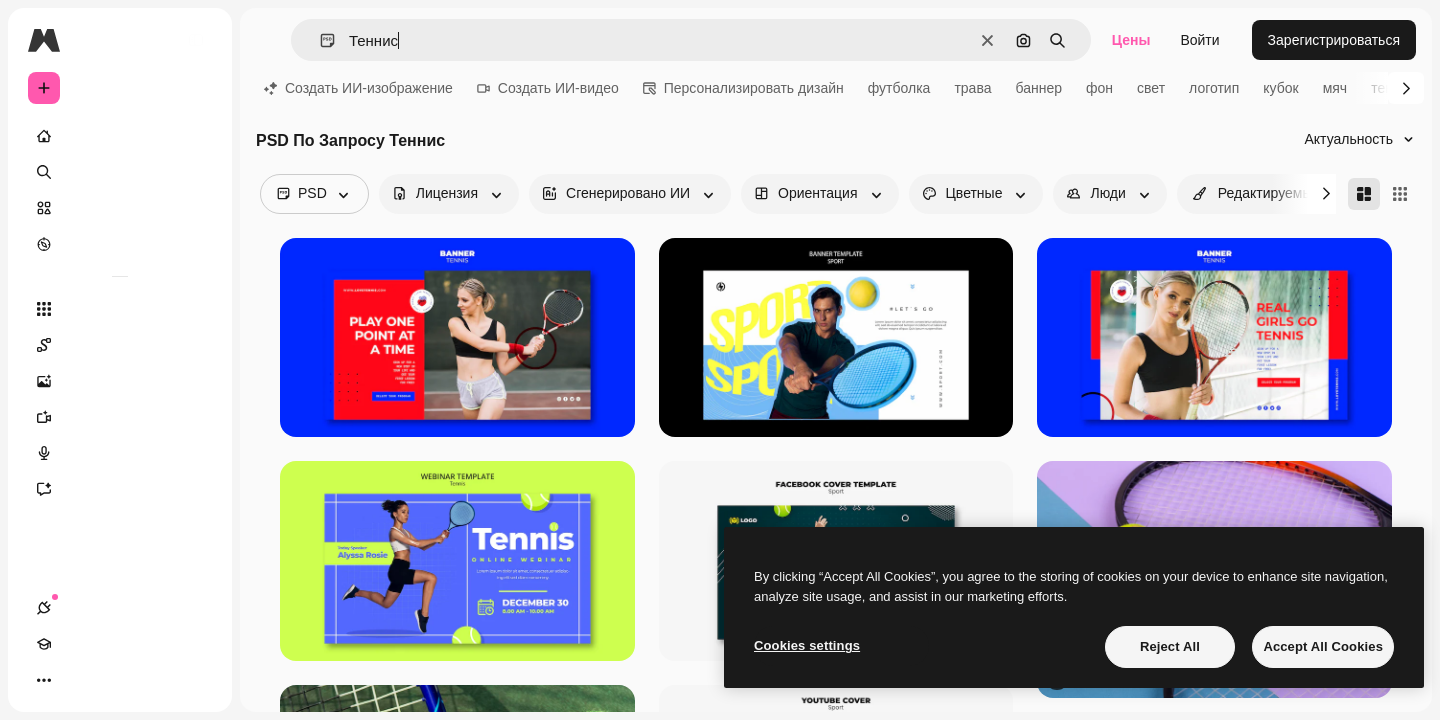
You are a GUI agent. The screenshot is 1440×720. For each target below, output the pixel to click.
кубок (1280, 88)
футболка (899, 88)
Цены (1131, 40)
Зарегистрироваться (1334, 40)
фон (1099, 88)
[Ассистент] (120, 489)
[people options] (1109, 194)
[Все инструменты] (120, 309)
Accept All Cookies (1323, 646)
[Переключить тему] (116, 680)
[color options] (976, 194)
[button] (319, 40)
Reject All (1170, 646)
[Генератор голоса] (120, 453)
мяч (1335, 88)
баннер (1038, 88)
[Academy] (80, 680)
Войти (1199, 40)
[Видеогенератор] (120, 417)
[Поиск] (120, 172)
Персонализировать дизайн (743, 88)
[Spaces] (120, 345)
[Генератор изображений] (120, 381)
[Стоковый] (120, 208)
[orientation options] (819, 194)
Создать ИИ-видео (548, 88)
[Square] (1400, 194)
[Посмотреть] (120, 244)
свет (1151, 88)
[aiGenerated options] (630, 194)
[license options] (449, 194)
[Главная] (120, 136)
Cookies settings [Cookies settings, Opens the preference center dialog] (807, 645)
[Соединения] (44, 680)
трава (972, 88)
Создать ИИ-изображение (358, 88)
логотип (1214, 88)
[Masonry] (1364, 194)
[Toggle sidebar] (196, 40)
